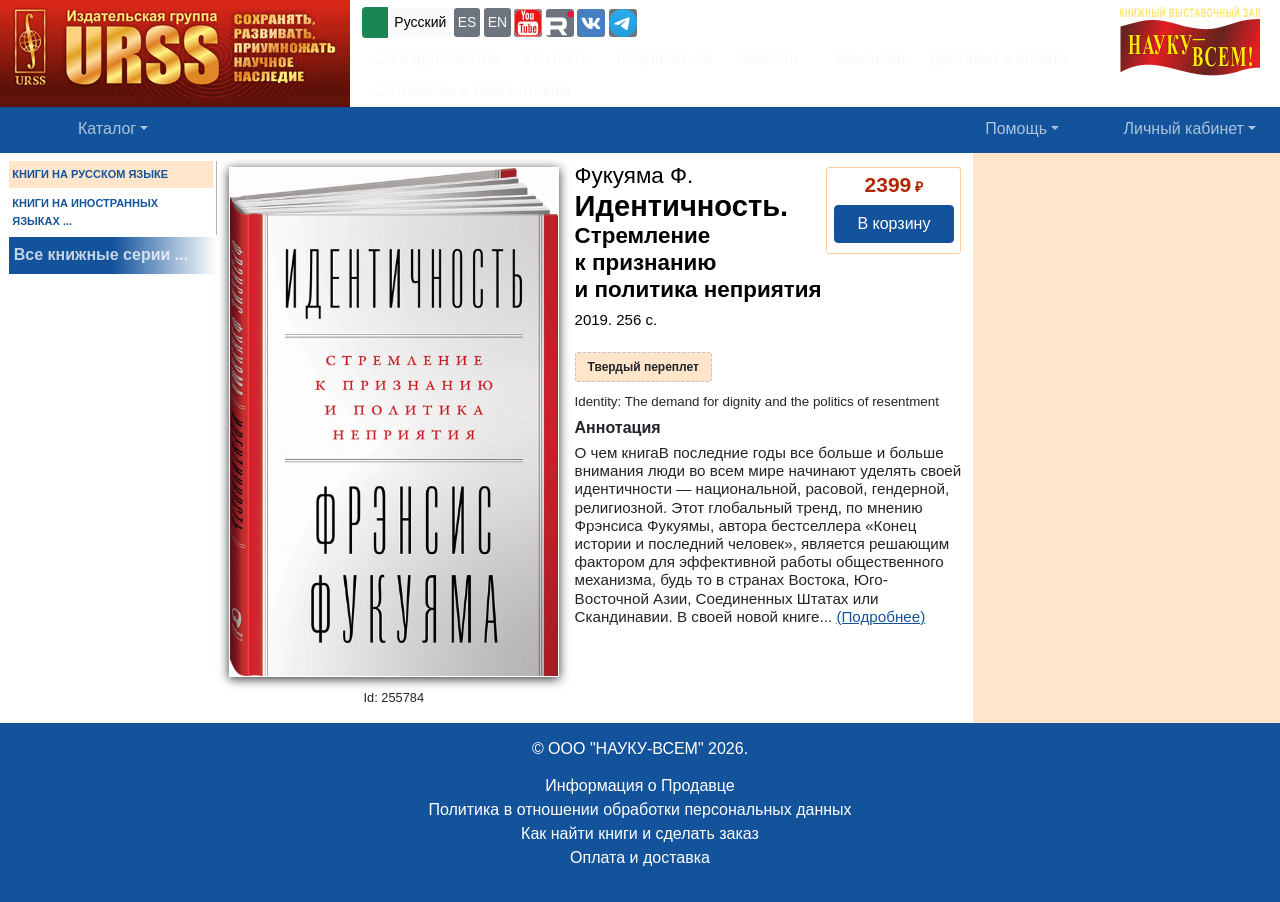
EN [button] (497, 22)
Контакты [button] (558, 58)
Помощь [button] (1016, 128)
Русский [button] (420, 22)
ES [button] (467, 22)
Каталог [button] (107, 128)
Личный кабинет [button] (1184, 128)
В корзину (893, 223)
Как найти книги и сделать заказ (640, 833)
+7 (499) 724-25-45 (714, 20)
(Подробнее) (880, 616)
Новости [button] (768, 58)
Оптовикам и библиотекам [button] (472, 90)
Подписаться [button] (665, 58)
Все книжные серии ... (101, 254)
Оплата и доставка (640, 857)
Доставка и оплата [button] (998, 58)
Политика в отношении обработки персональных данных (639, 809)
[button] (528, 23)
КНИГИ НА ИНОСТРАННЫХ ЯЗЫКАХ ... (85, 212)
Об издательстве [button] (437, 58)
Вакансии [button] (864, 58)
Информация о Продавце (639, 785)
